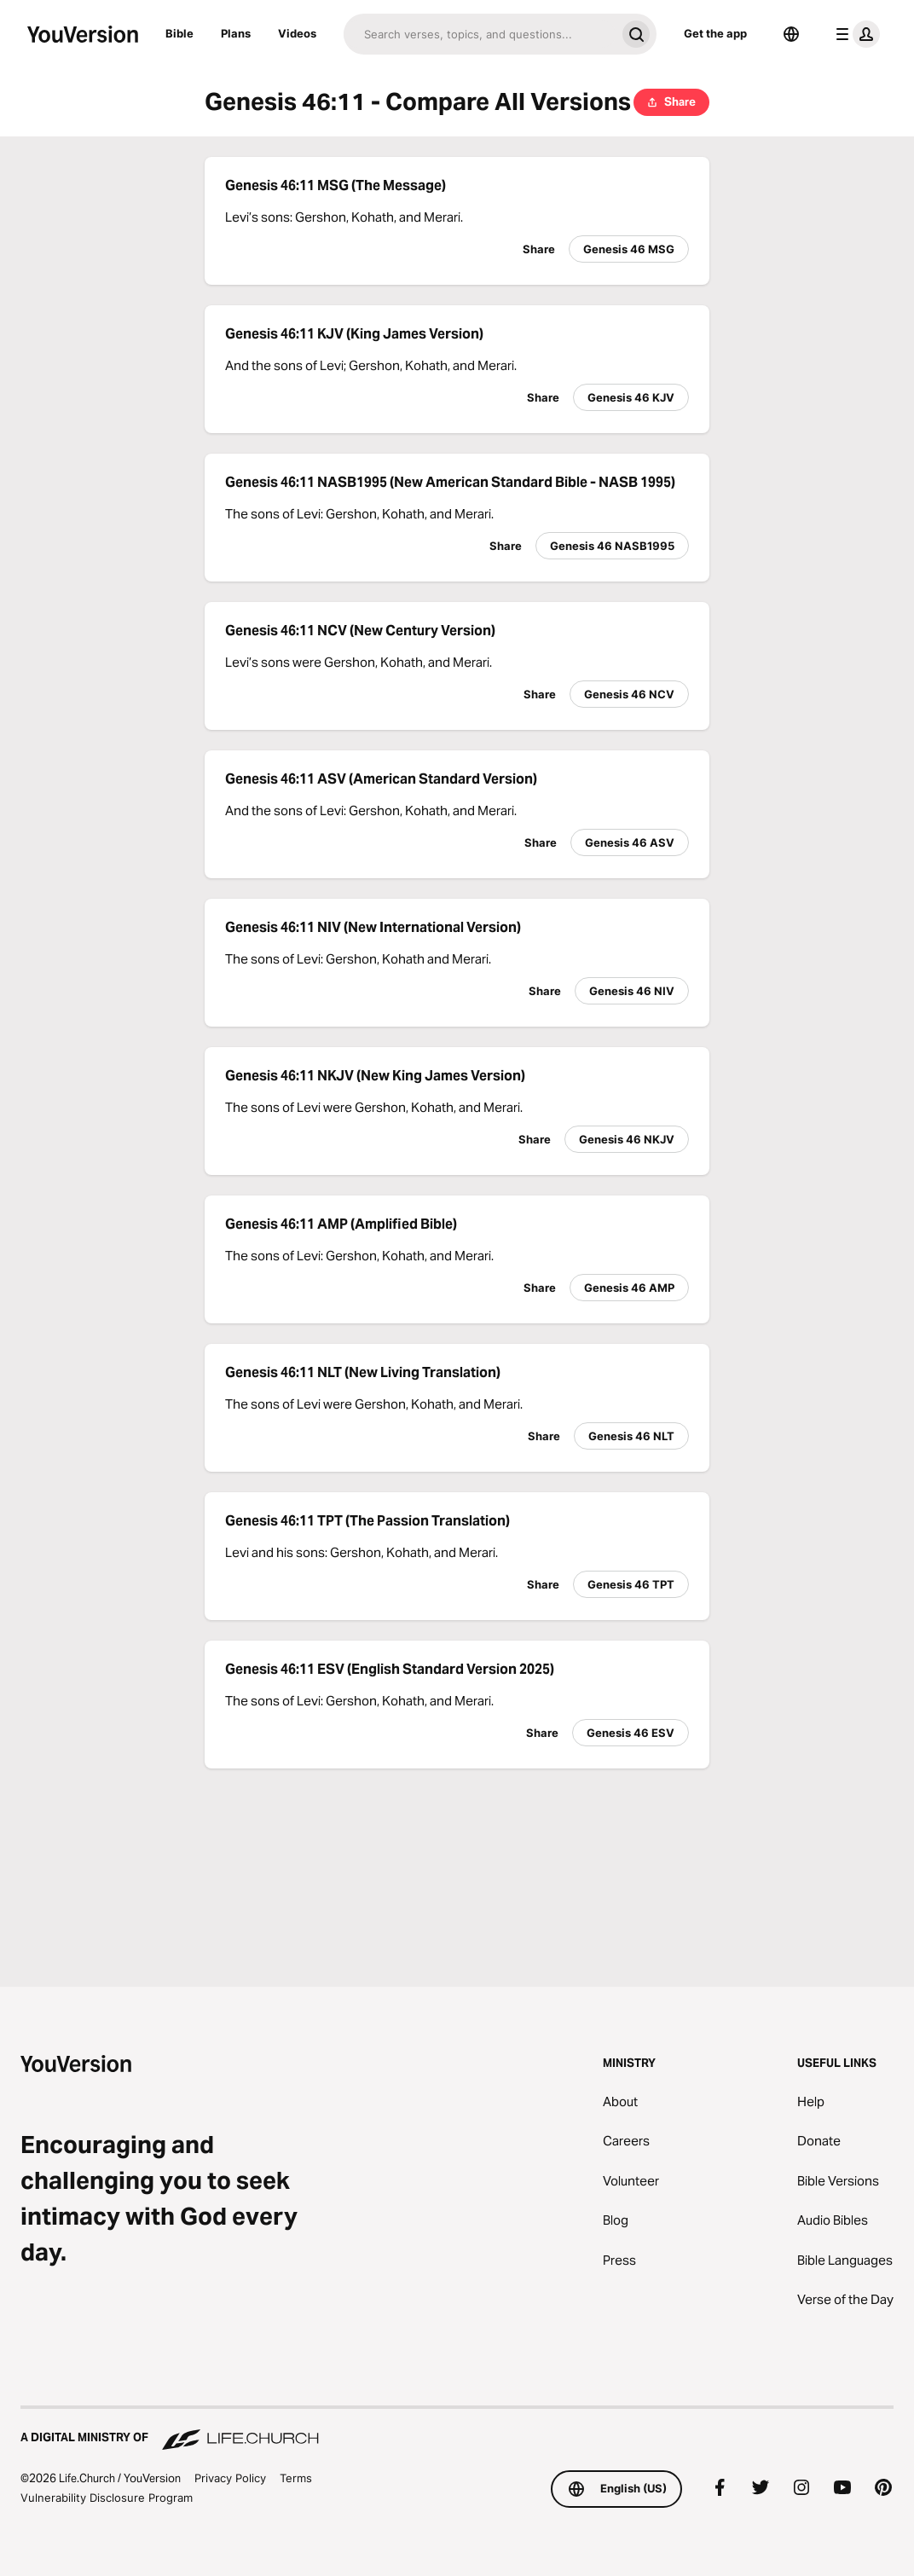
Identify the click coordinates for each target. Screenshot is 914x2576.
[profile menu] (854, 34)
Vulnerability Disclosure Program (106, 2497)
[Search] (480, 34)
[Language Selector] (791, 34)
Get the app (715, 33)
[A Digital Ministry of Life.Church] (457, 2429)
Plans (236, 33)
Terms (296, 2478)
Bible (179, 33)
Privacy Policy (230, 2478)
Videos (297, 33)
